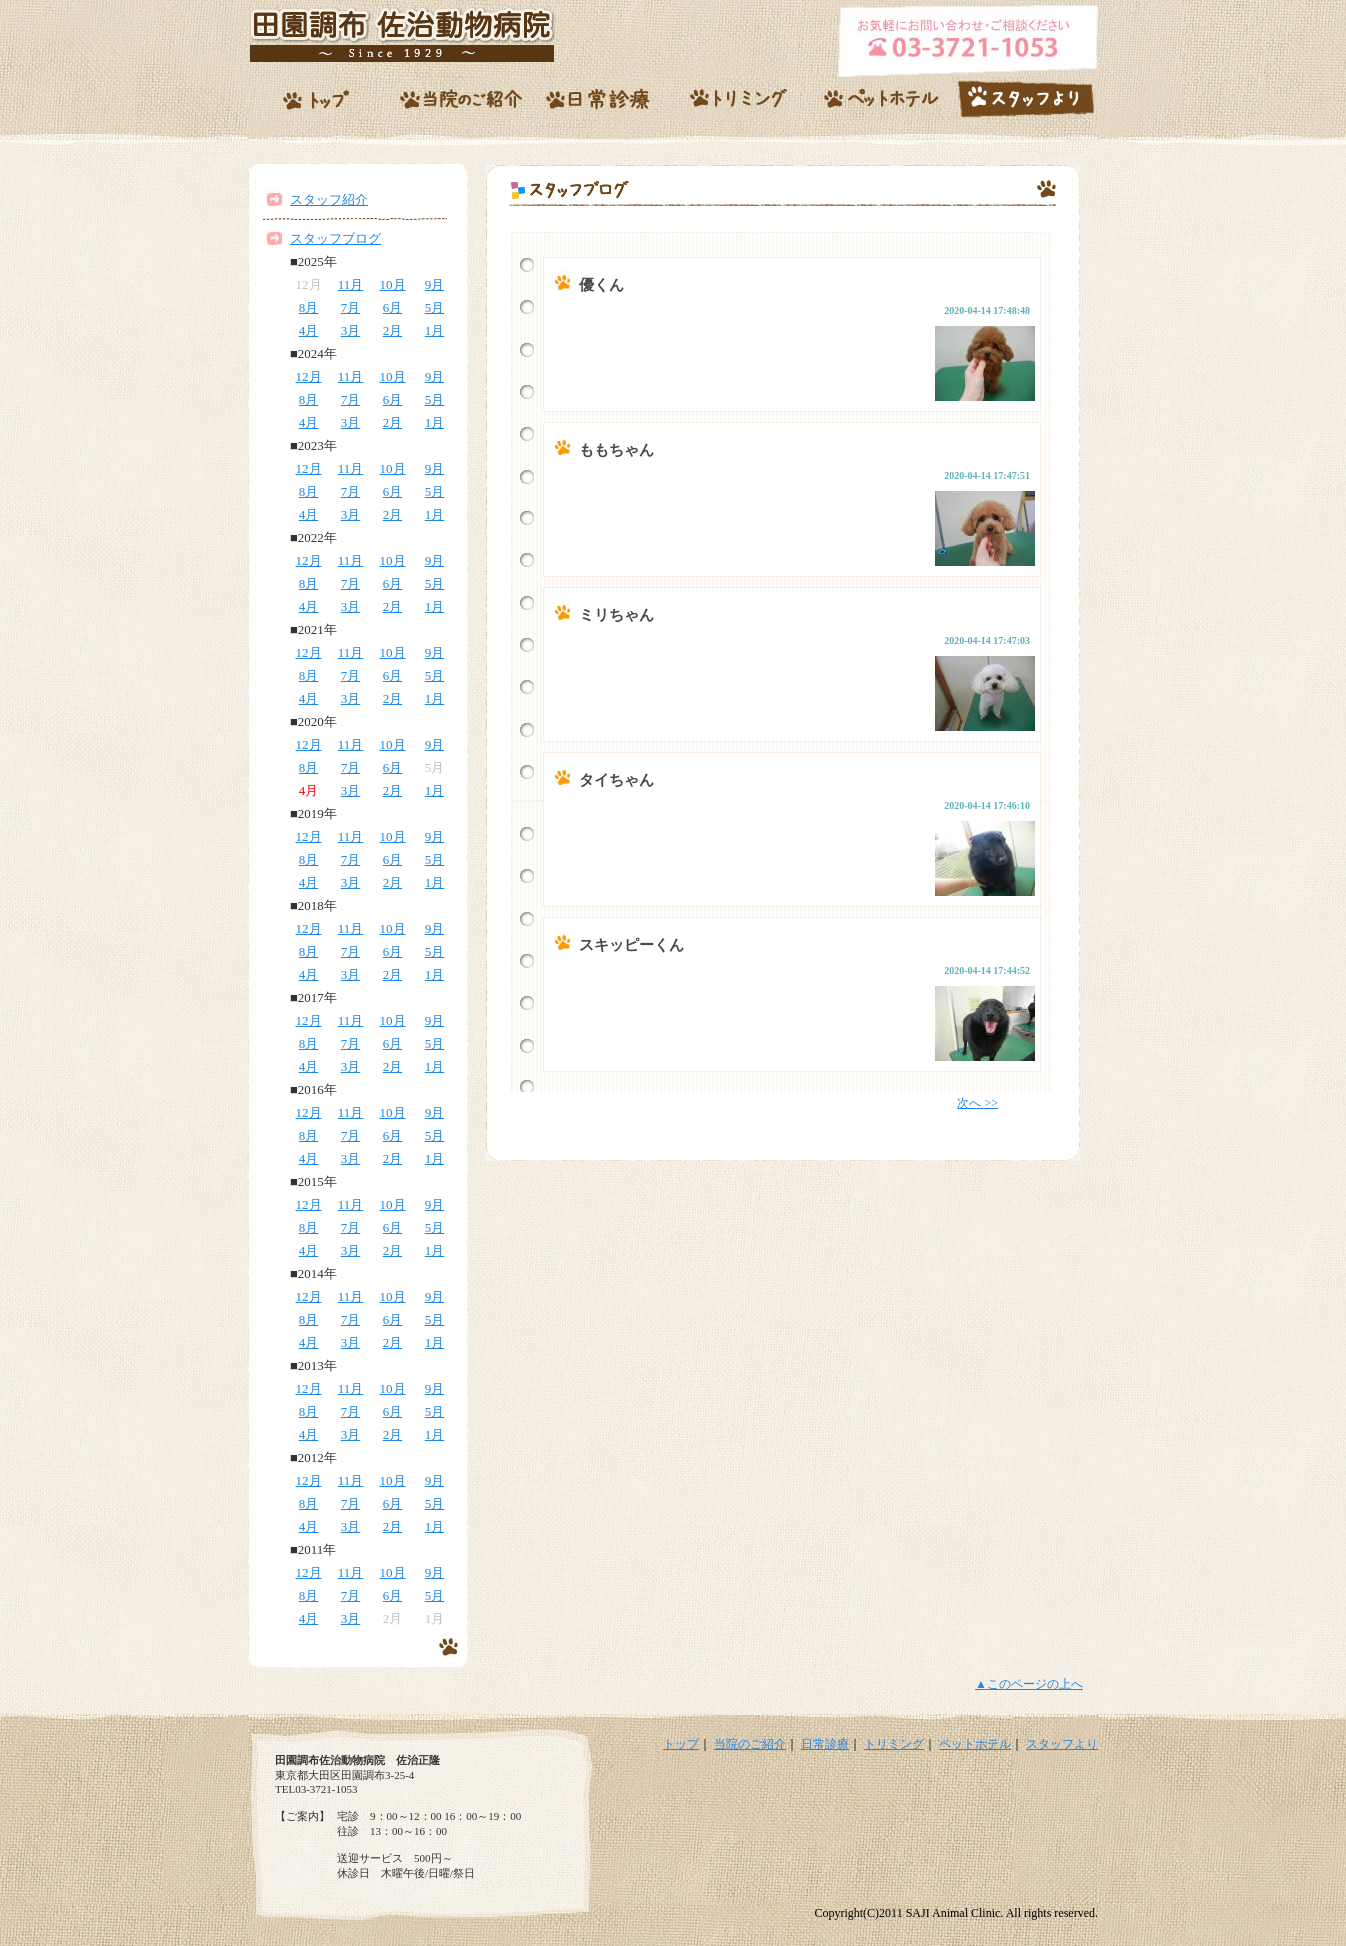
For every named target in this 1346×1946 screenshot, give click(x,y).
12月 (309, 376)
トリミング (894, 1744)
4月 (309, 330)
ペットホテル (975, 1744)
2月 (393, 330)
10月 (393, 284)
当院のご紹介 (750, 1744)
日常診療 (825, 1744)
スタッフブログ (335, 238)
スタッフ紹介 (329, 199)
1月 (435, 330)
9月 (435, 284)
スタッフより (1062, 1744)
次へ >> (977, 1103)
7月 (351, 307)
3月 (351, 330)
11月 (351, 284)
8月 (309, 307)
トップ (681, 1744)
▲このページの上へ (1029, 1684)
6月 (393, 307)
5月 (435, 307)
